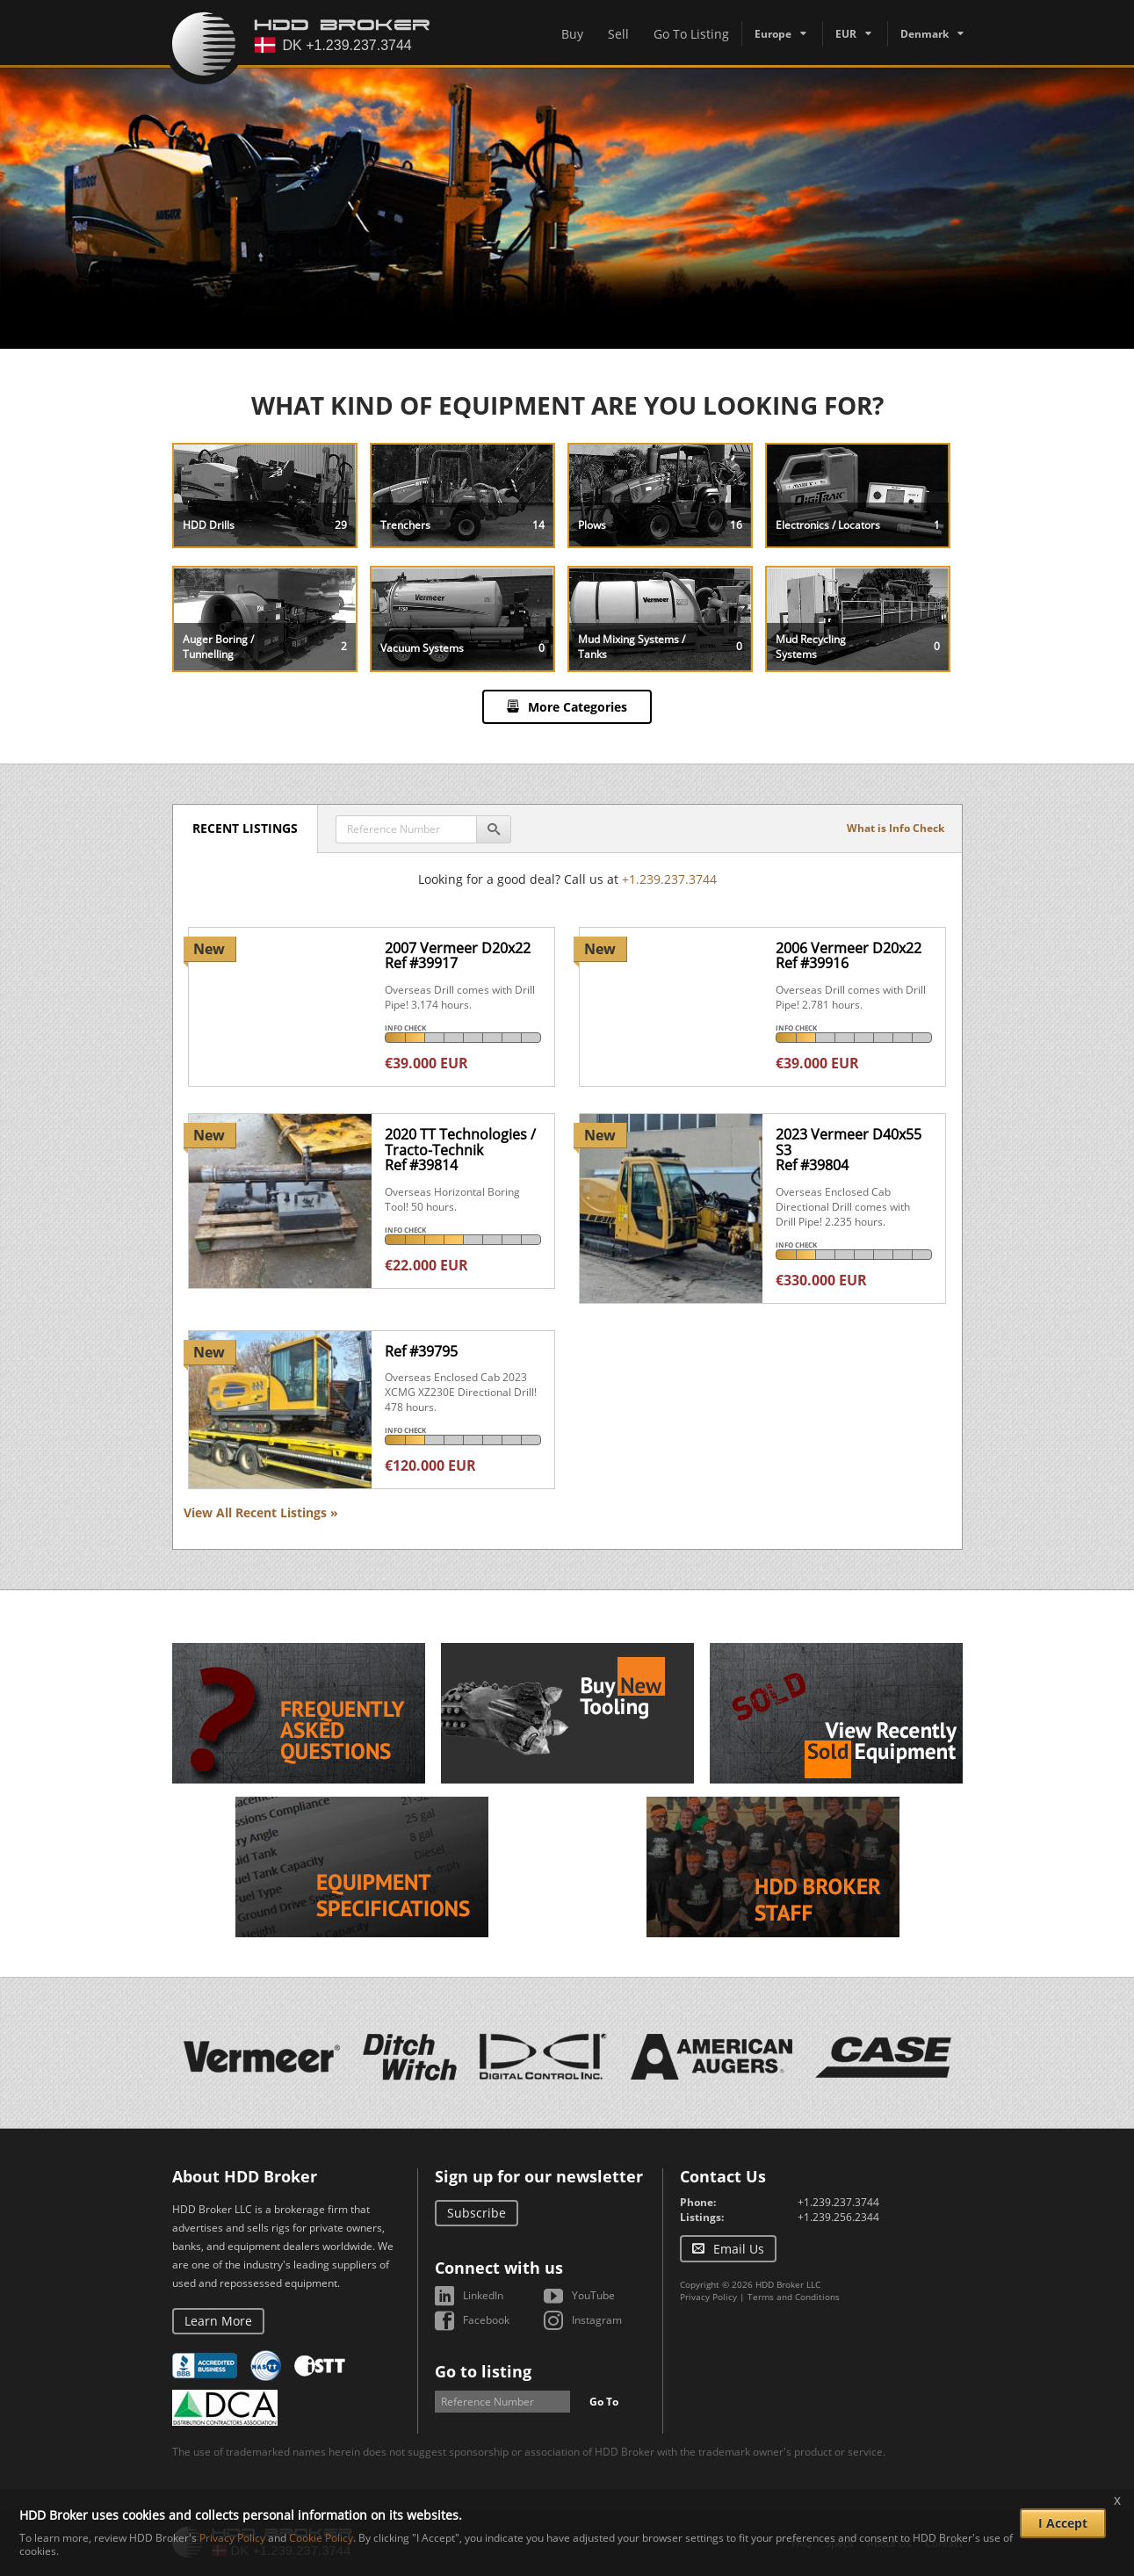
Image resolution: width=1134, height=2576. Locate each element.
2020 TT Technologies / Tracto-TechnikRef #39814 (460, 1150)
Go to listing (483, 2371)
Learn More (218, 2320)
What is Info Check (895, 828)
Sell (618, 33)
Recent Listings (247, 828)
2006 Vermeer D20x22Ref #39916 (848, 955)
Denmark (924, 33)
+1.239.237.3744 (669, 879)
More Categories (577, 706)
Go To (603, 2401)
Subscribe (476, 2212)
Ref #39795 (421, 1351)
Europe (773, 33)
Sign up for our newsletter (539, 2176)
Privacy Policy (708, 2296)
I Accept (1062, 2522)
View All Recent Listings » (261, 1512)
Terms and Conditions (794, 2296)
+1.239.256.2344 (838, 2217)
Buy (572, 33)
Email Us (738, 2248)
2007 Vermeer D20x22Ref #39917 (458, 955)
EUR (845, 33)
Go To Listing (691, 33)
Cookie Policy (321, 2537)
